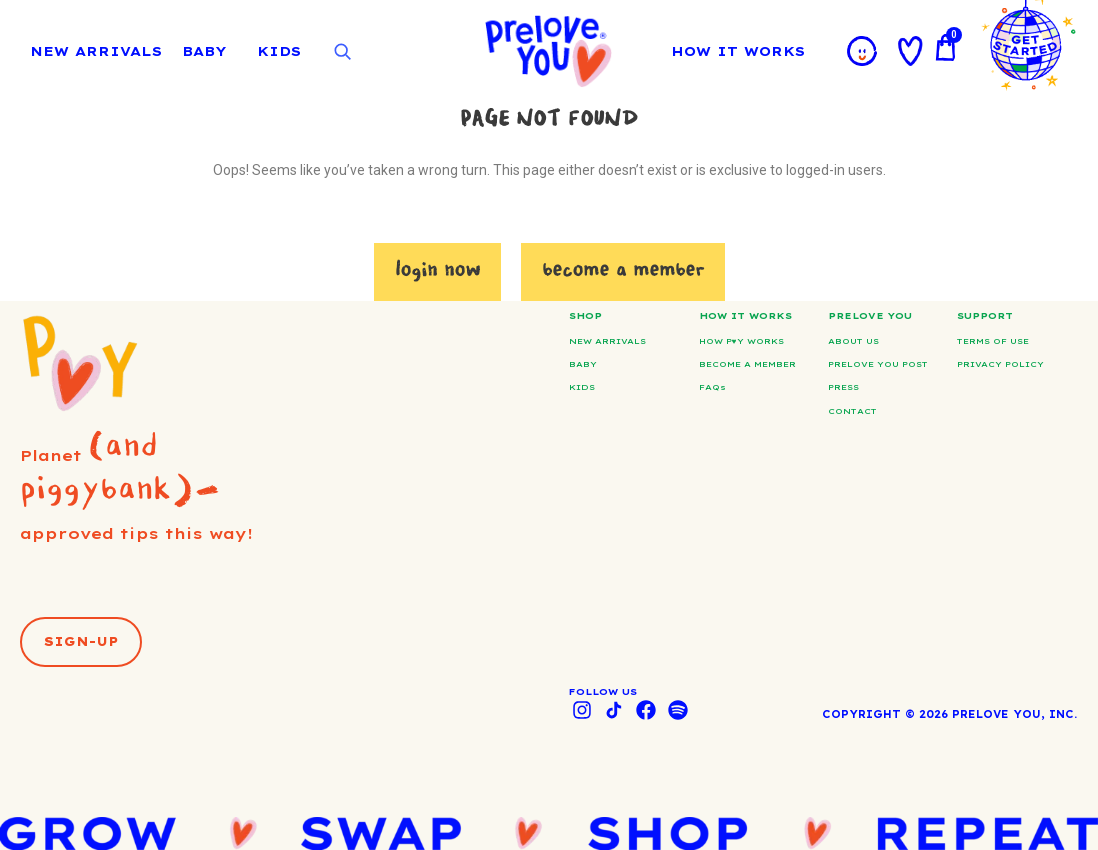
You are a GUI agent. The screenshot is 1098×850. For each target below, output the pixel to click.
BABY (204, 51)
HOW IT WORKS (743, 51)
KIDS (279, 51)
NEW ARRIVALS (96, 51)
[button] (81, 642)
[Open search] (342, 52)
